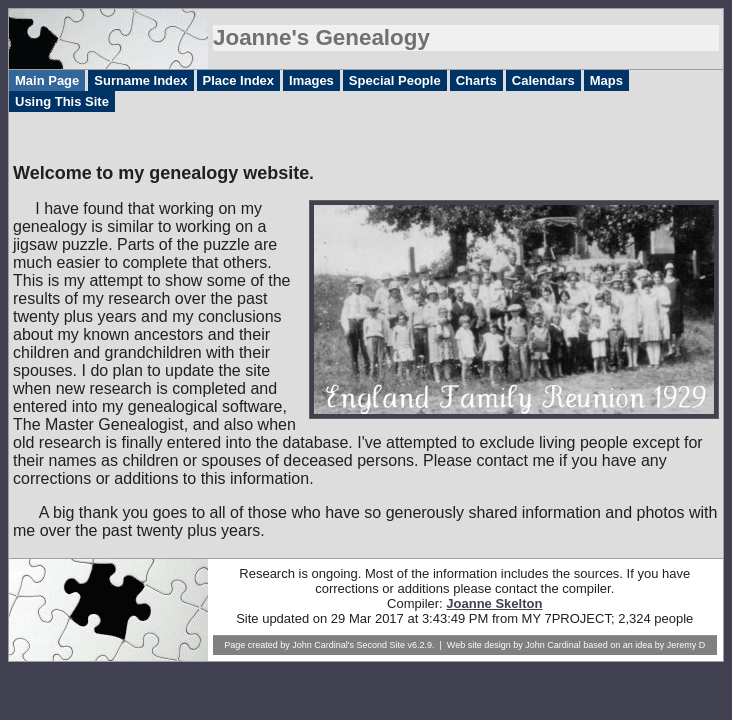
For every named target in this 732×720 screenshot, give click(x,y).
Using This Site (62, 101)
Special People (395, 80)
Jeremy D (686, 645)
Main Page (47, 80)
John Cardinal (553, 645)
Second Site (380, 645)
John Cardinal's (323, 645)
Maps (606, 80)
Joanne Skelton (494, 603)
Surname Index (140, 80)
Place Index (239, 80)
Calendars (543, 80)
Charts (476, 80)
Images (311, 80)
